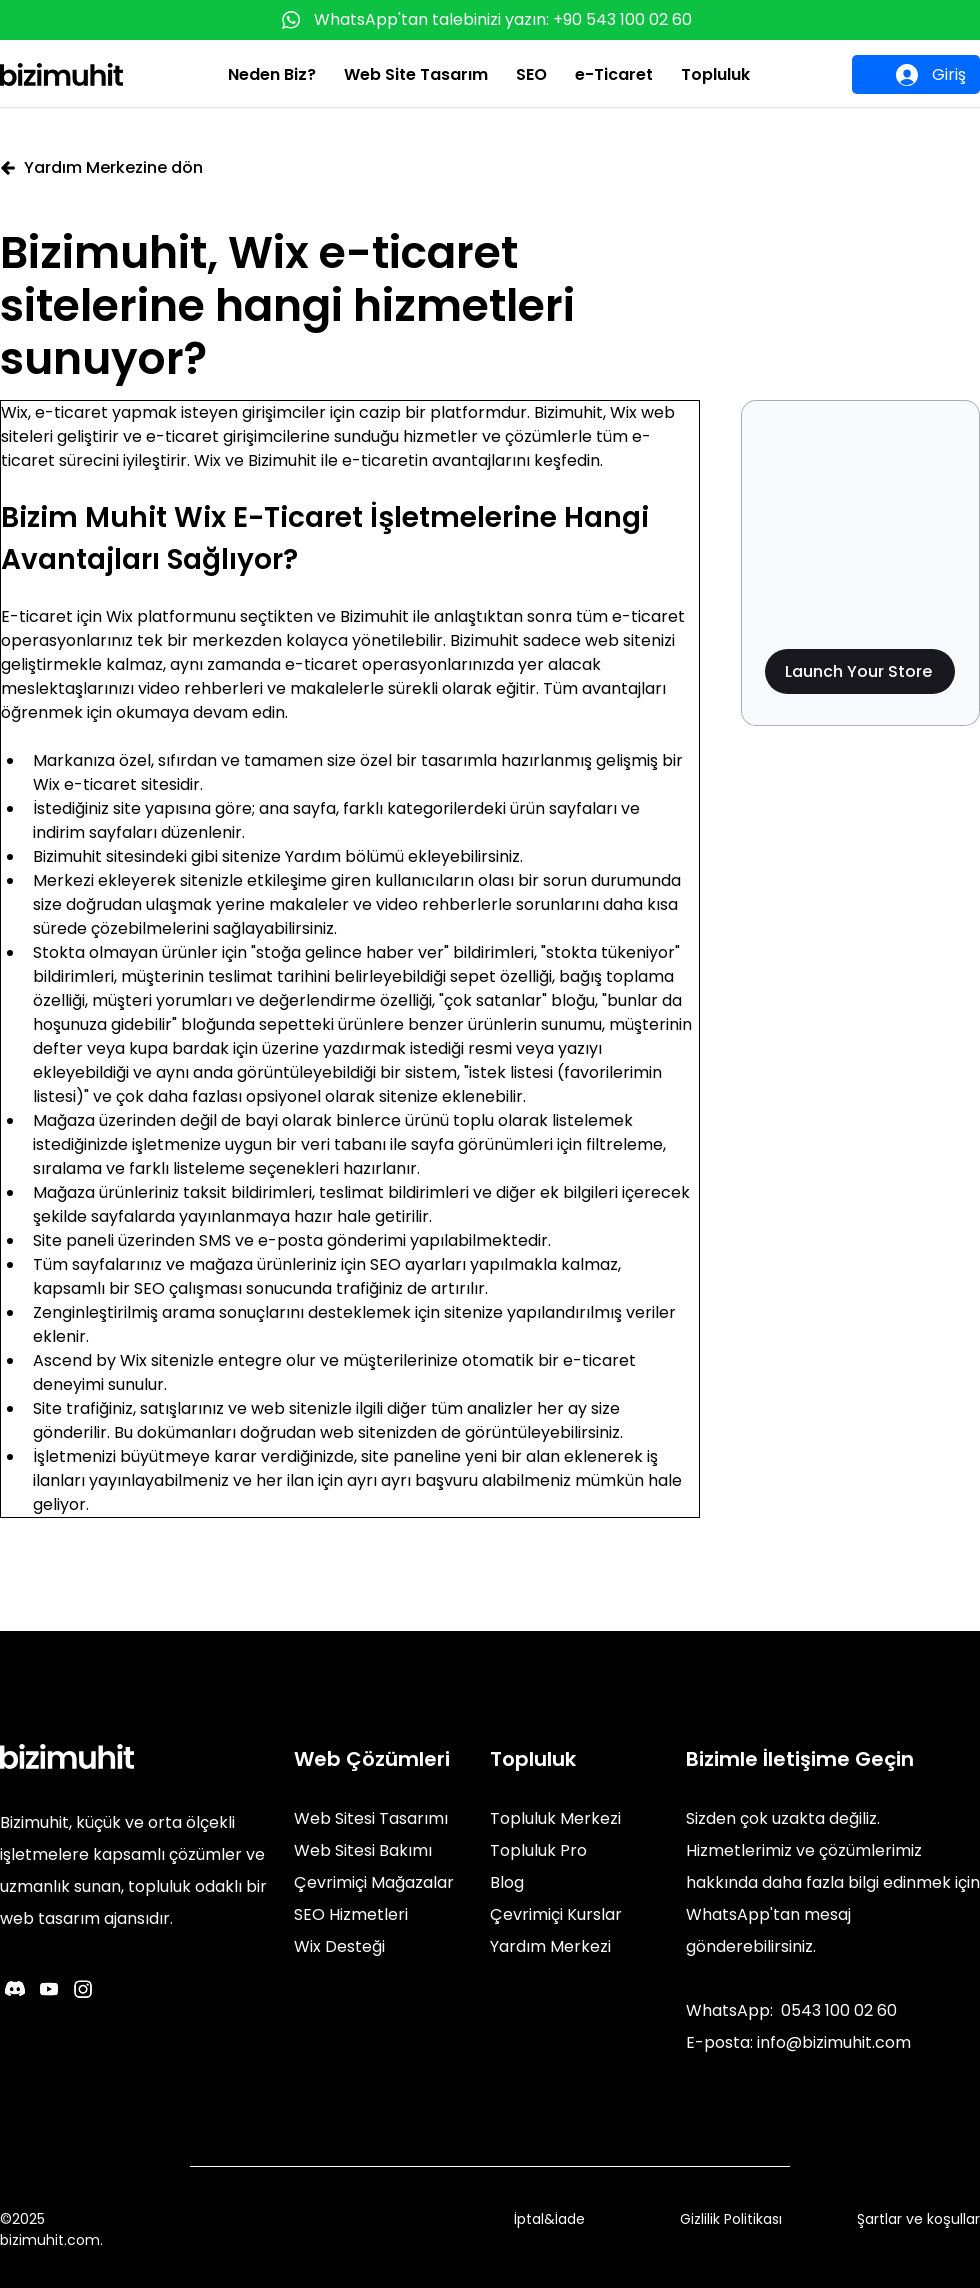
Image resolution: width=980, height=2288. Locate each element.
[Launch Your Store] (860, 671)
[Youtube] (49, 1989)
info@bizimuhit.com (834, 2042)
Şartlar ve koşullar (918, 2219)
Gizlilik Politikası (731, 2219)
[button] (272, 74)
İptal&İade (549, 2219)
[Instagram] (83, 1989)
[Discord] (15, 1989)
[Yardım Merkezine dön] (117, 167)
